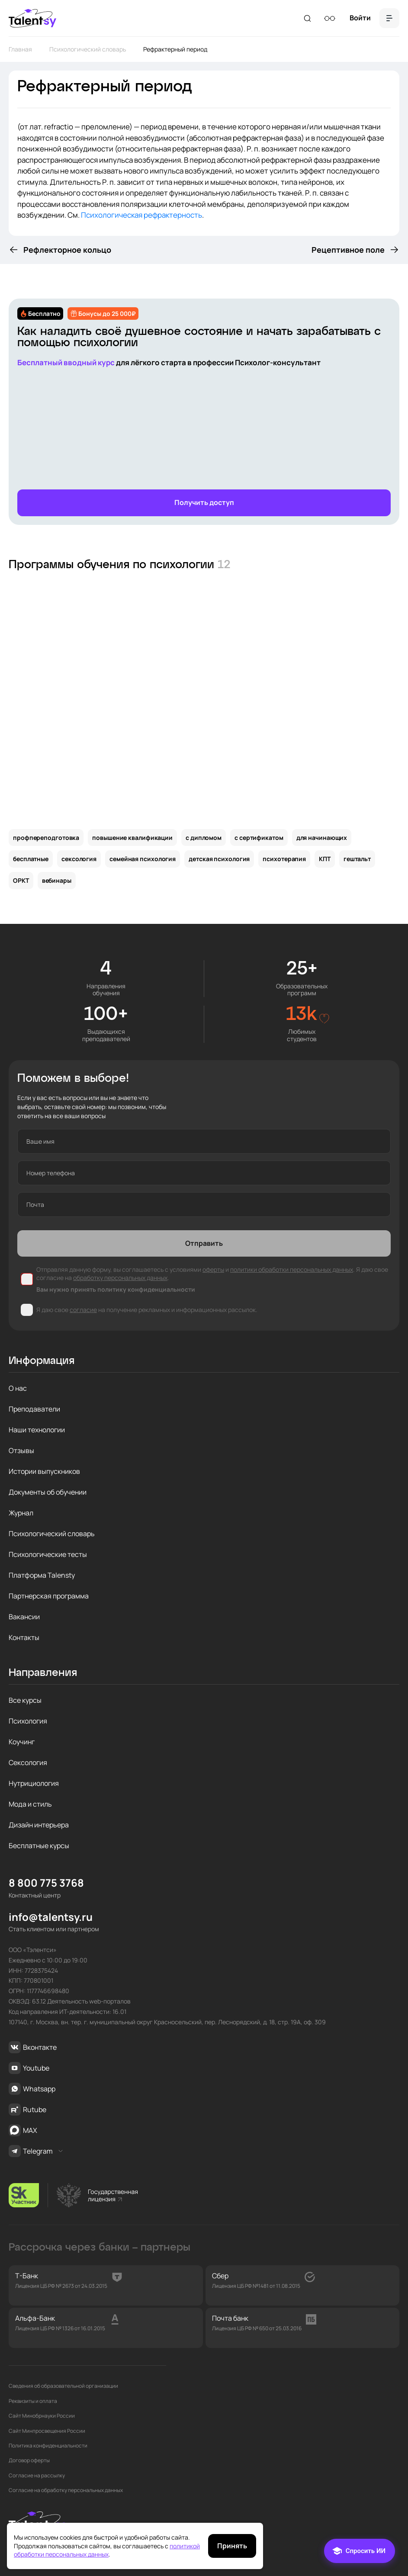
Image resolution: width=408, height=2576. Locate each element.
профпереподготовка (46, 837)
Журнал (21, 1513)
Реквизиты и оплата (33, 2401)
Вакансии (24, 1616)
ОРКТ (21, 880)
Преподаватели (34, 1409)
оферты (213, 1269)
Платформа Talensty (42, 1575)
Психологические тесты (48, 1554)
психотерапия (284, 859)
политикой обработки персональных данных (107, 2550)
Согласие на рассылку (37, 2476)
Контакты (24, 1637)
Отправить (204, 1243)
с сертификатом (259, 837)
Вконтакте (33, 2047)
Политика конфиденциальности (48, 2446)
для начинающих (321, 837)
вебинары (56, 880)
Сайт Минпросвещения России (47, 2431)
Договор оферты (29, 2460)
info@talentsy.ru (51, 1917)
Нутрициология (34, 1783)
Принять (232, 2545)
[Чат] (359, 2551)
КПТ (325, 859)
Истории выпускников (44, 1471)
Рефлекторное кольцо (67, 249)
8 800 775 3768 (46, 1883)
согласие (83, 1310)
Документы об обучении (48, 1492)
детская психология (219, 859)
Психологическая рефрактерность (141, 215)
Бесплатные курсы (39, 1845)
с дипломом (204, 837)
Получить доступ (204, 502)
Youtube (29, 2068)
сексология (78, 859)
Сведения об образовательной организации (63, 2386)
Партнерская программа (49, 1596)
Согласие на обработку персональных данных (66, 2490)
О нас (18, 1388)
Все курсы (25, 1700)
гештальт (357, 859)
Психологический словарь (87, 49)
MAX (23, 2130)
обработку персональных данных (120, 1278)
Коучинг (22, 1741)
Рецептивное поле (348, 249)
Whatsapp (32, 2089)
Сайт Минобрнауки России (42, 2416)
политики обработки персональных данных (291, 1269)
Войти (360, 18)
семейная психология (142, 859)
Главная (20, 49)
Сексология (28, 1762)
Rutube (27, 2109)
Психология (28, 1721)
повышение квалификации (132, 837)
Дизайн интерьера (39, 1825)
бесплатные (30, 859)
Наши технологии (37, 1429)
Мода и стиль (30, 1804)
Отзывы (21, 1450)
